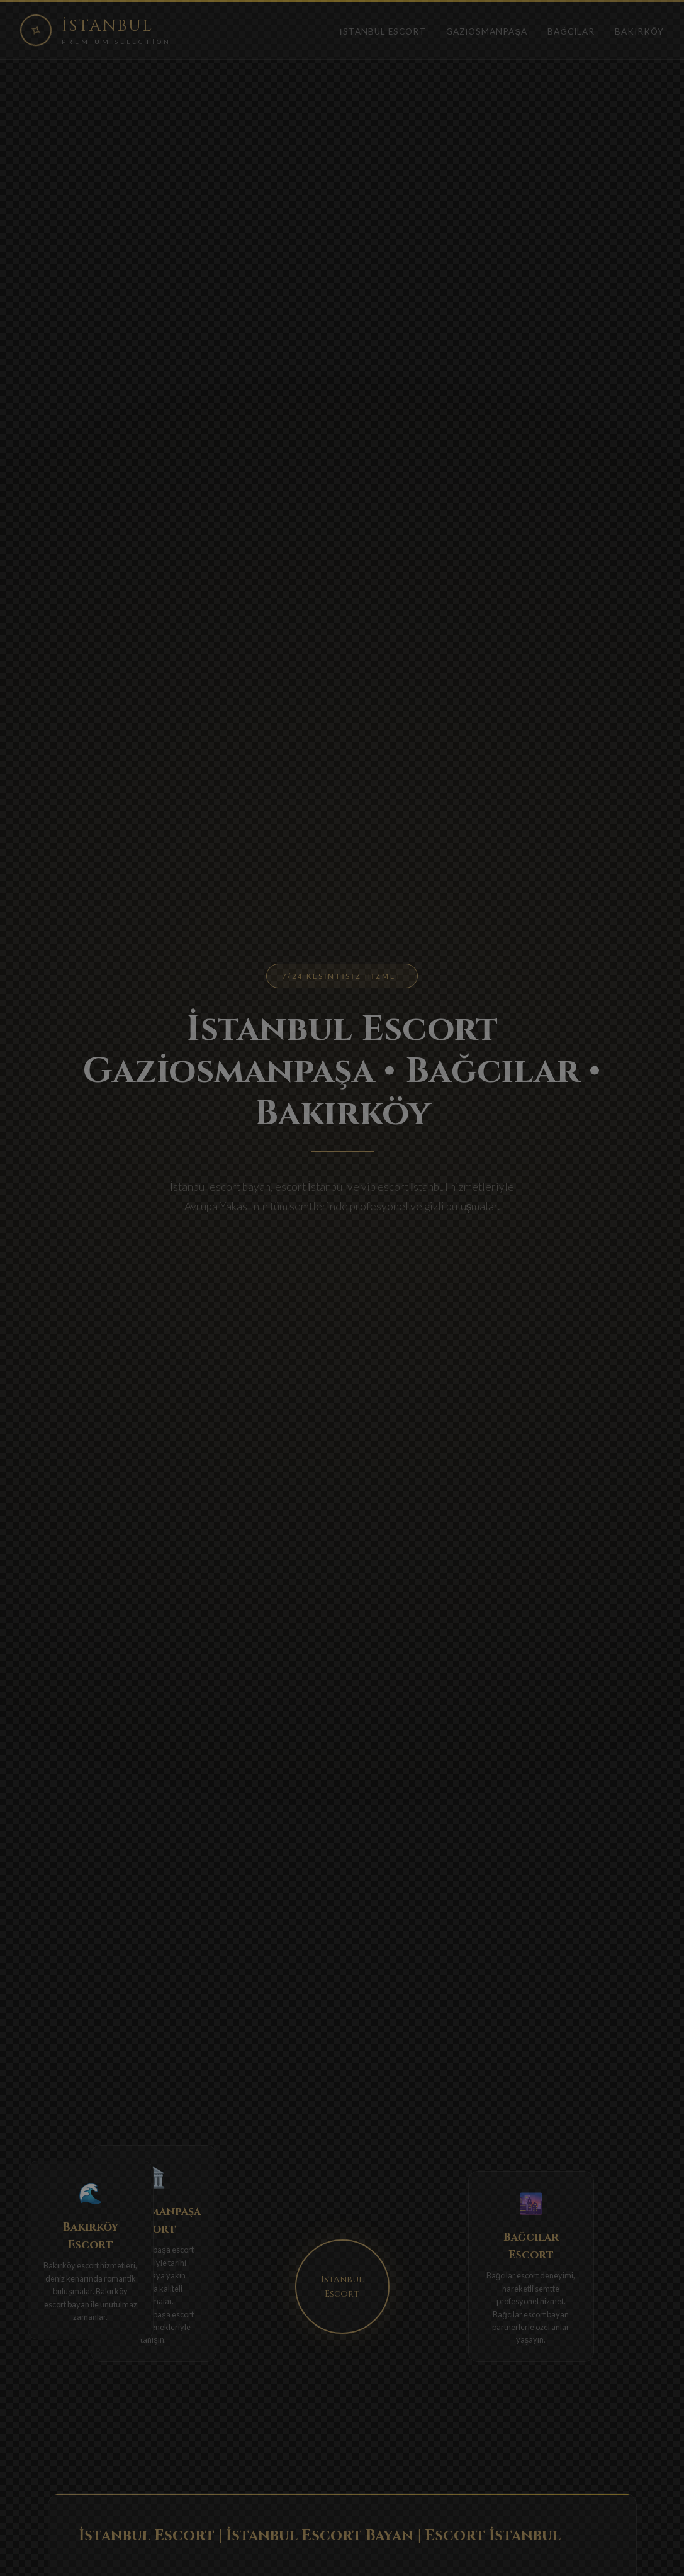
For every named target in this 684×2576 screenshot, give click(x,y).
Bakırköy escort (75, 2265)
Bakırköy (639, 31)
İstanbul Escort (383, 31)
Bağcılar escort (508, 2288)
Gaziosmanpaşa (487, 31)
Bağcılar (571, 31)
